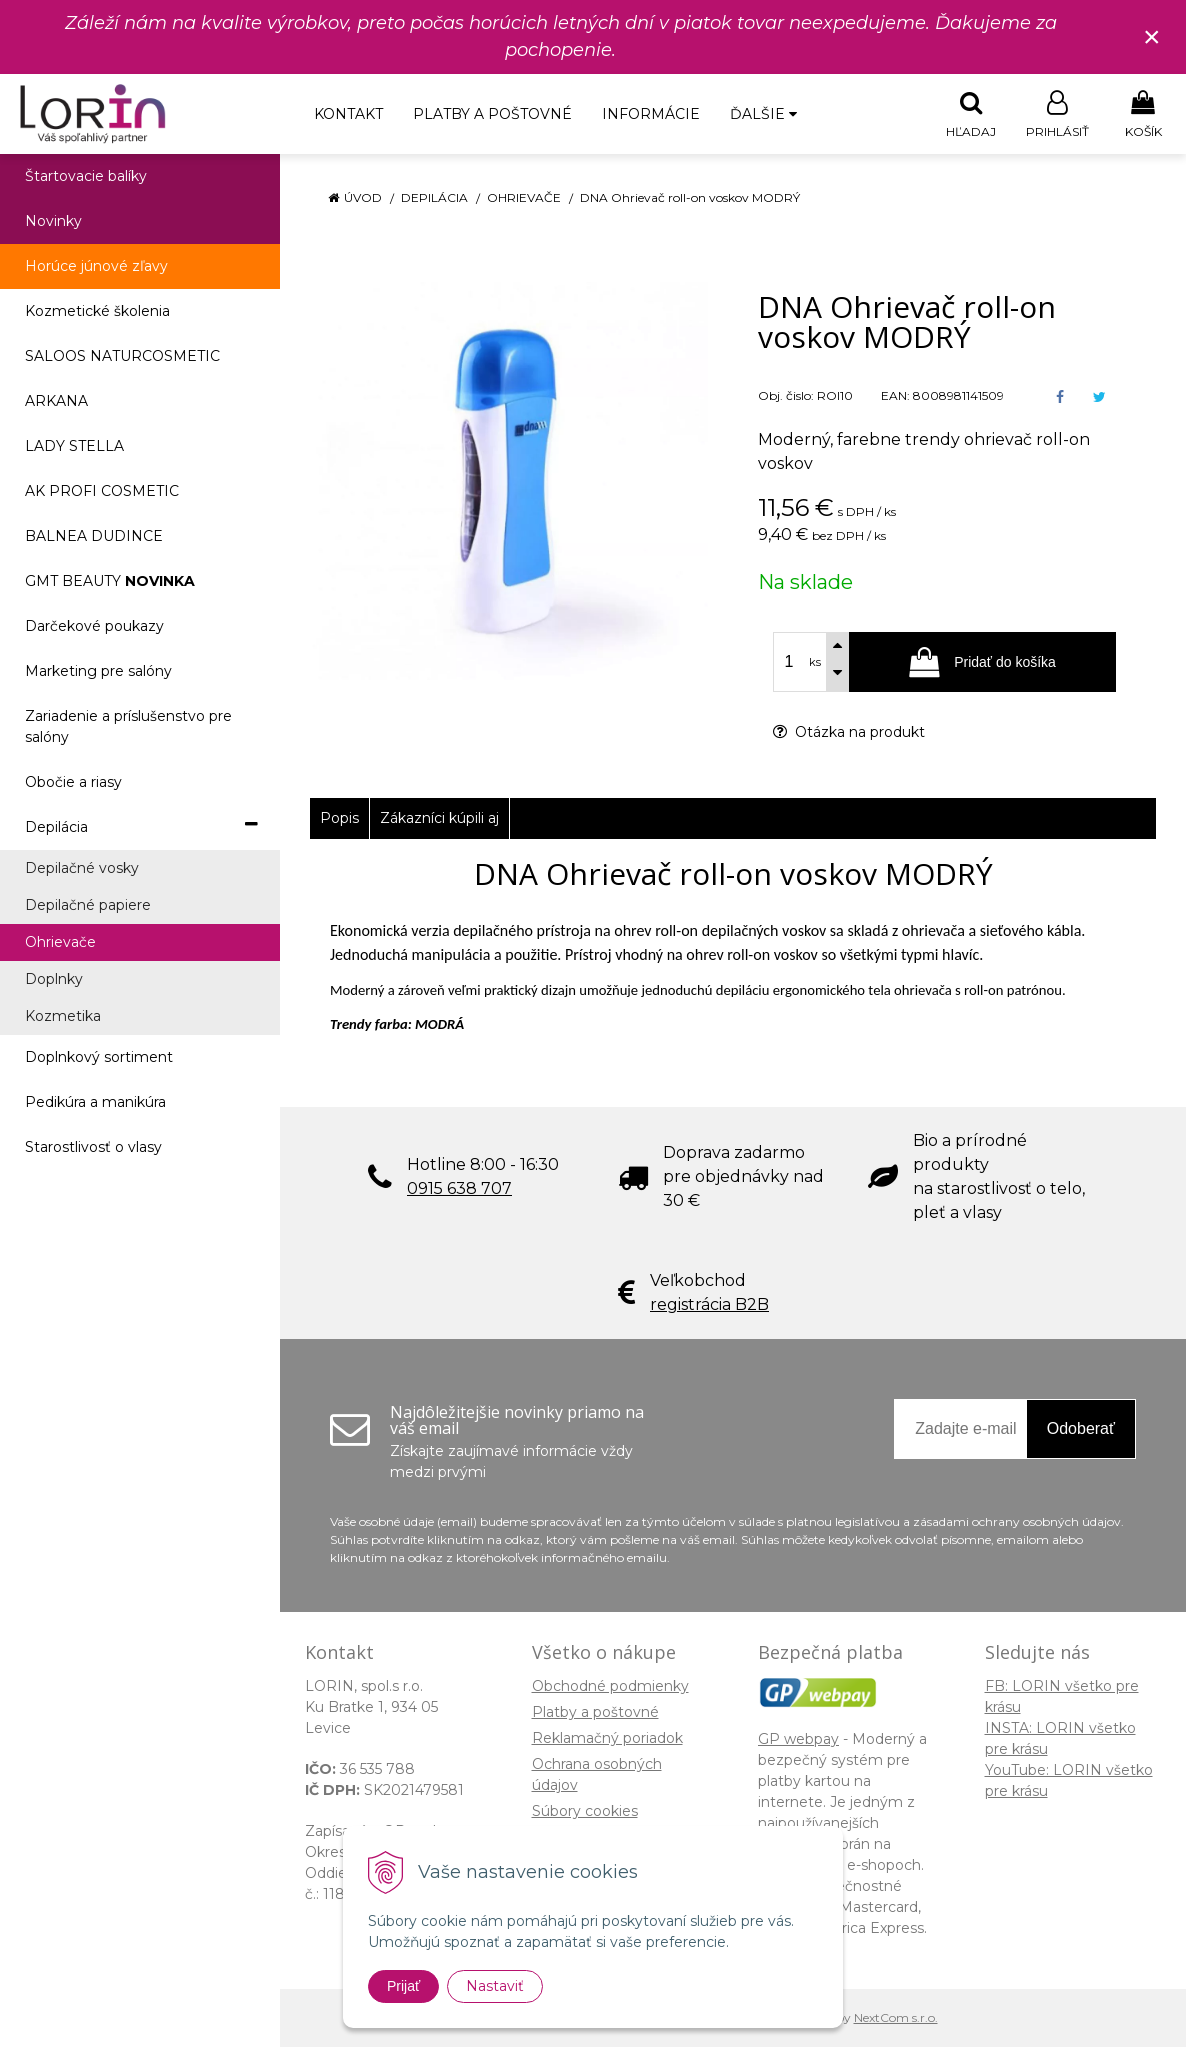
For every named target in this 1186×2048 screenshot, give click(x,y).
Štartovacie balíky (86, 177)
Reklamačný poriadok (607, 1739)
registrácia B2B (709, 1305)
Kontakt (348, 114)
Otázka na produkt (849, 733)
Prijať (403, 1986)
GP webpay (798, 1740)
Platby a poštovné (492, 114)
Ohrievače (524, 198)
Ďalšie (763, 114)
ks (815, 663)
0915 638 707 (459, 1189)
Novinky (53, 222)
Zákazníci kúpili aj (439, 819)
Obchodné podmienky (610, 1687)
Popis (339, 819)
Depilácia (434, 198)
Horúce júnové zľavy (96, 267)
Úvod (363, 198)
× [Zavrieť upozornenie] (1152, 36)
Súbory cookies (585, 1812)
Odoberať (1081, 1429)
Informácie (651, 114)
